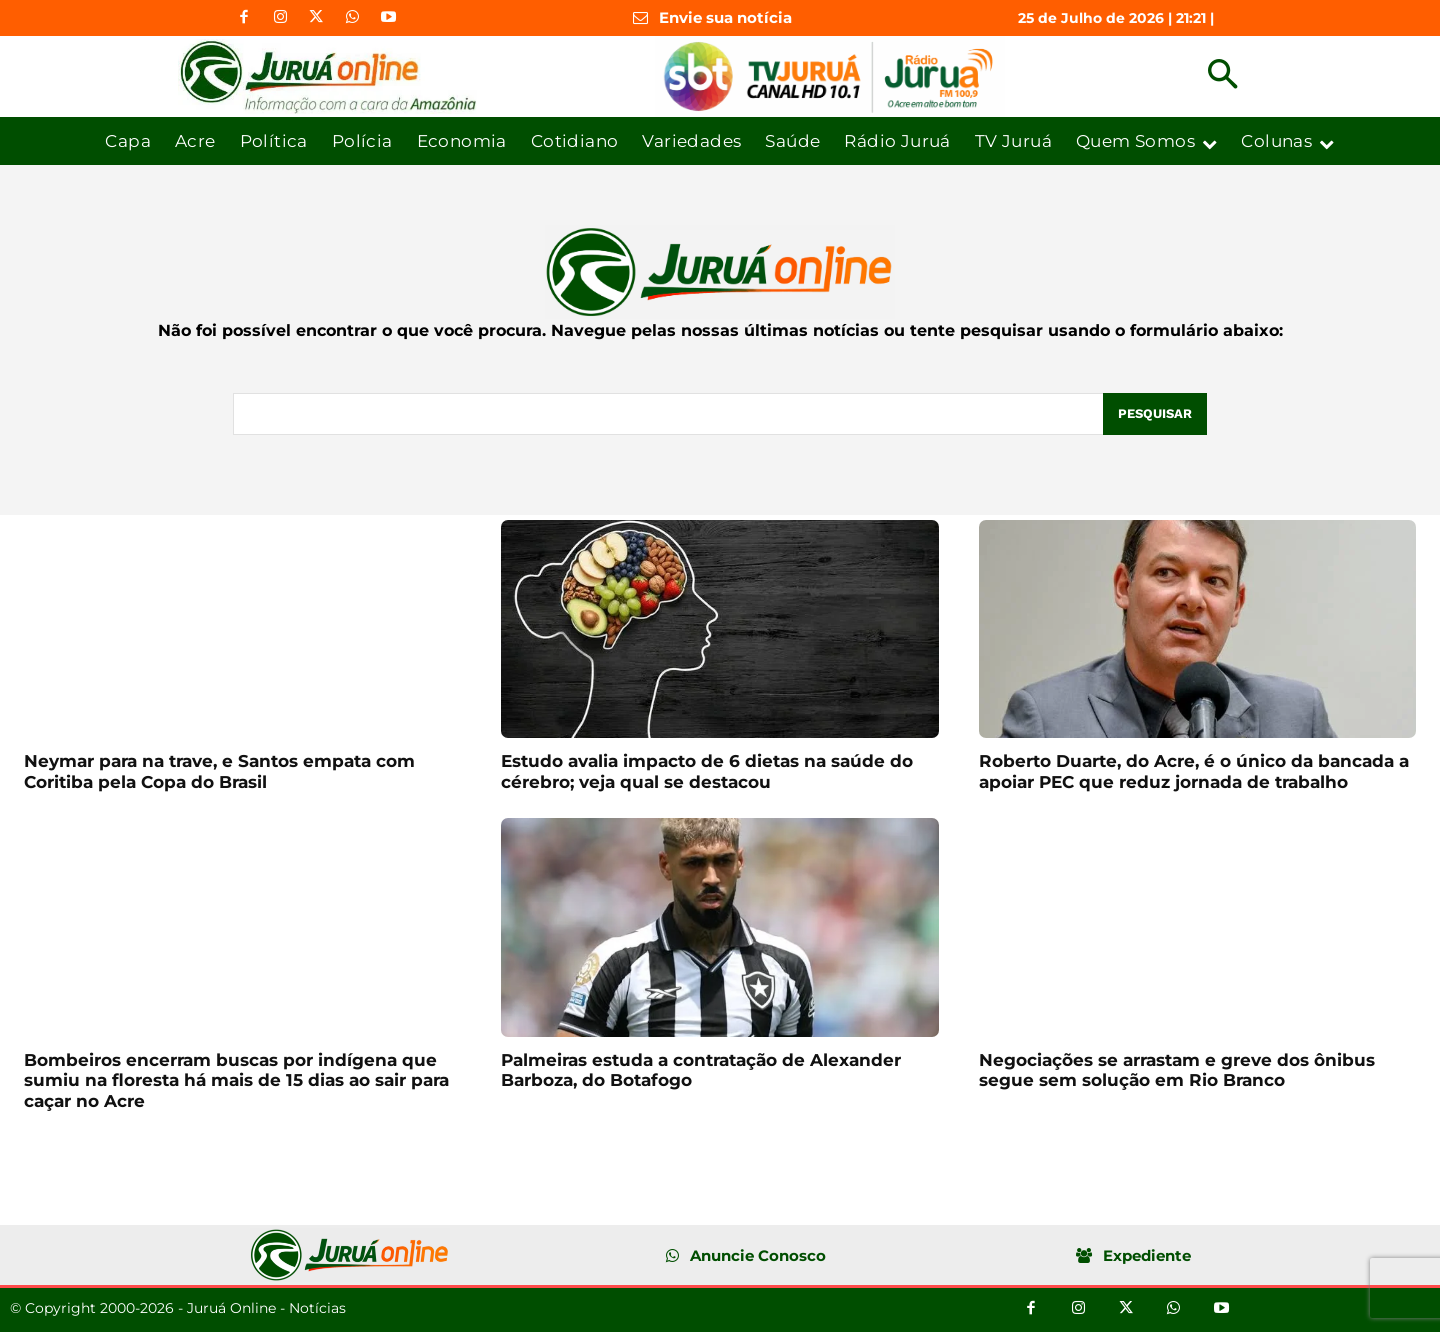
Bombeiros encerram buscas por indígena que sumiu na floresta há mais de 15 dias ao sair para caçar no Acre (236, 1080)
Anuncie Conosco (758, 1255)
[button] (1222, 76)
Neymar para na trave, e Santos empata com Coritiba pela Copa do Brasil (219, 771)
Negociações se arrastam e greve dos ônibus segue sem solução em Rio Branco (1177, 1070)
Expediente (1147, 1255)
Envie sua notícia (725, 17)
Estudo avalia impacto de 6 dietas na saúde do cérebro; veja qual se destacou (707, 771)
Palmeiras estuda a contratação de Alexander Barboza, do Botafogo (701, 1070)
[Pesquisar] (1155, 414)
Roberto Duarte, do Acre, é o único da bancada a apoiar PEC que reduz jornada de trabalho (1194, 771)
